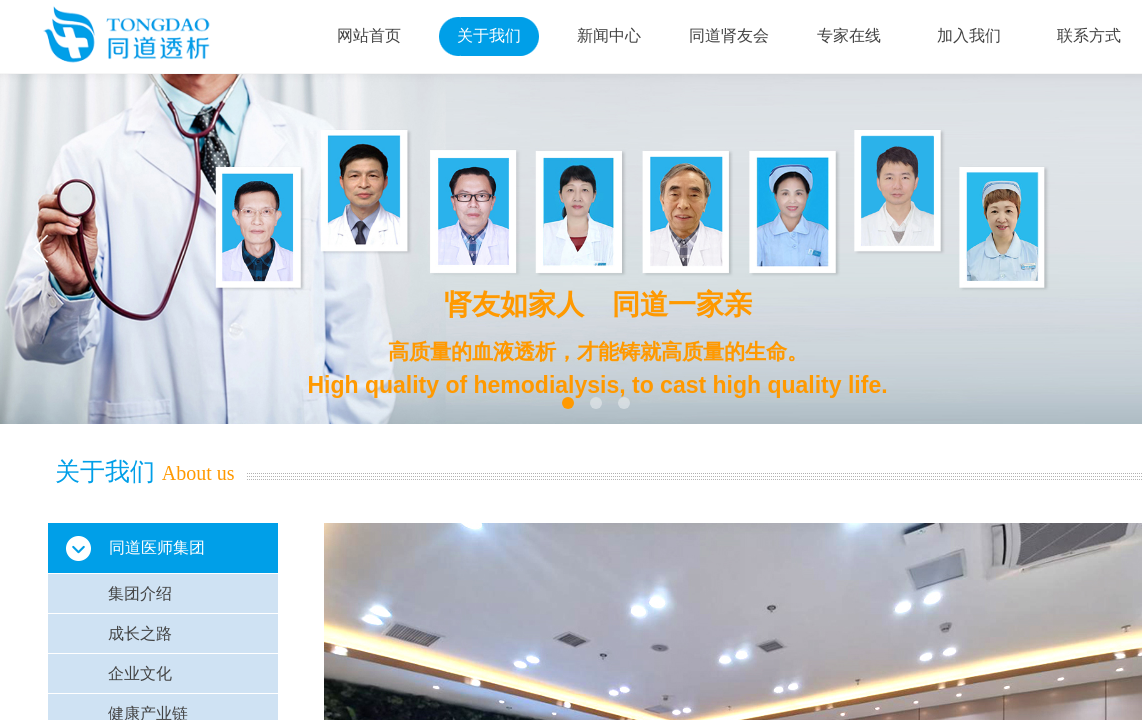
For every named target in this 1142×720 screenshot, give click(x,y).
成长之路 (140, 633)
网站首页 (369, 35)
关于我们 (489, 35)
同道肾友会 (729, 35)
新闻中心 (609, 35)
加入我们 (969, 35)
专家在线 (849, 35)
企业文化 (140, 673)
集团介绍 (140, 593)
